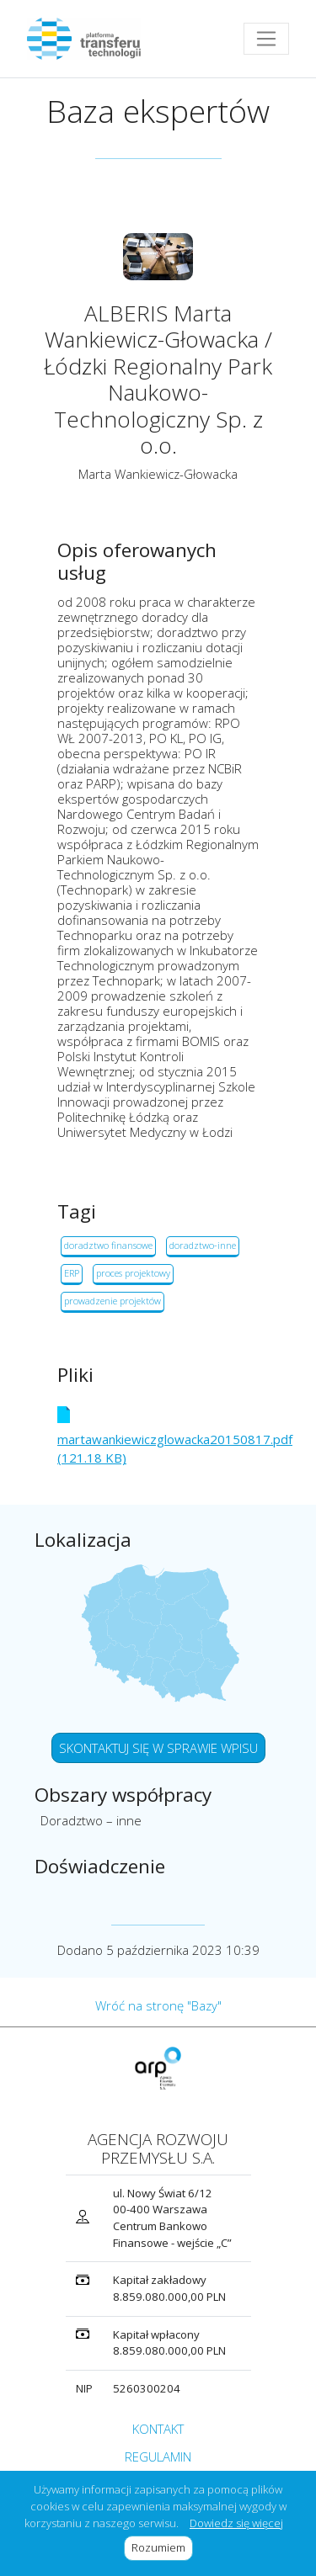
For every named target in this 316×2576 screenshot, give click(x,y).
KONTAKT (158, 2428)
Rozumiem (162, 2547)
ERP (71, 1273)
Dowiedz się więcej (236, 2523)
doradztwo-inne (202, 1245)
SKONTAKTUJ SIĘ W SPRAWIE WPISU (158, 1747)
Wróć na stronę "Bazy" (158, 2005)
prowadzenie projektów (112, 1300)
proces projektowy (133, 1273)
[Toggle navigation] (266, 39)
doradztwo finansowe (108, 1245)
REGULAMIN (158, 2456)
